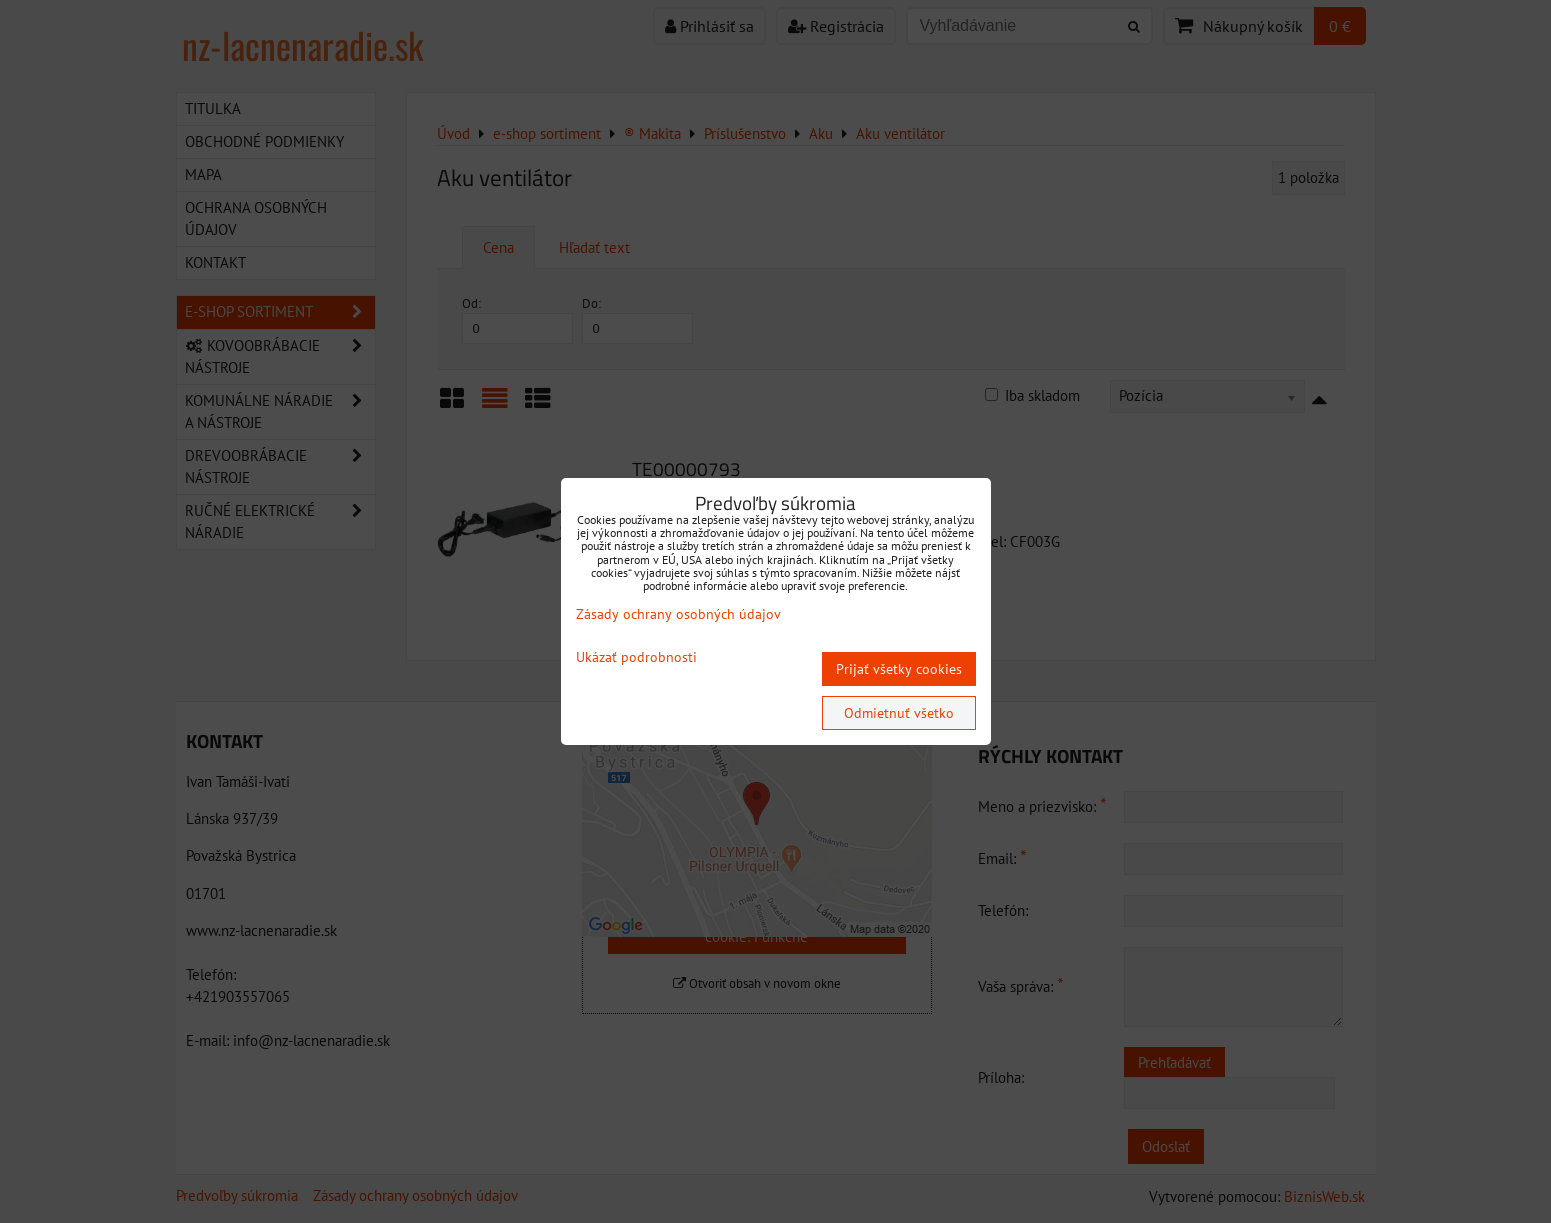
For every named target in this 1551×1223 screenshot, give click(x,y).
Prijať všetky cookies (899, 669)
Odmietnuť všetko (899, 713)
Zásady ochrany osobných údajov (678, 614)
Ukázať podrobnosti (636, 657)
